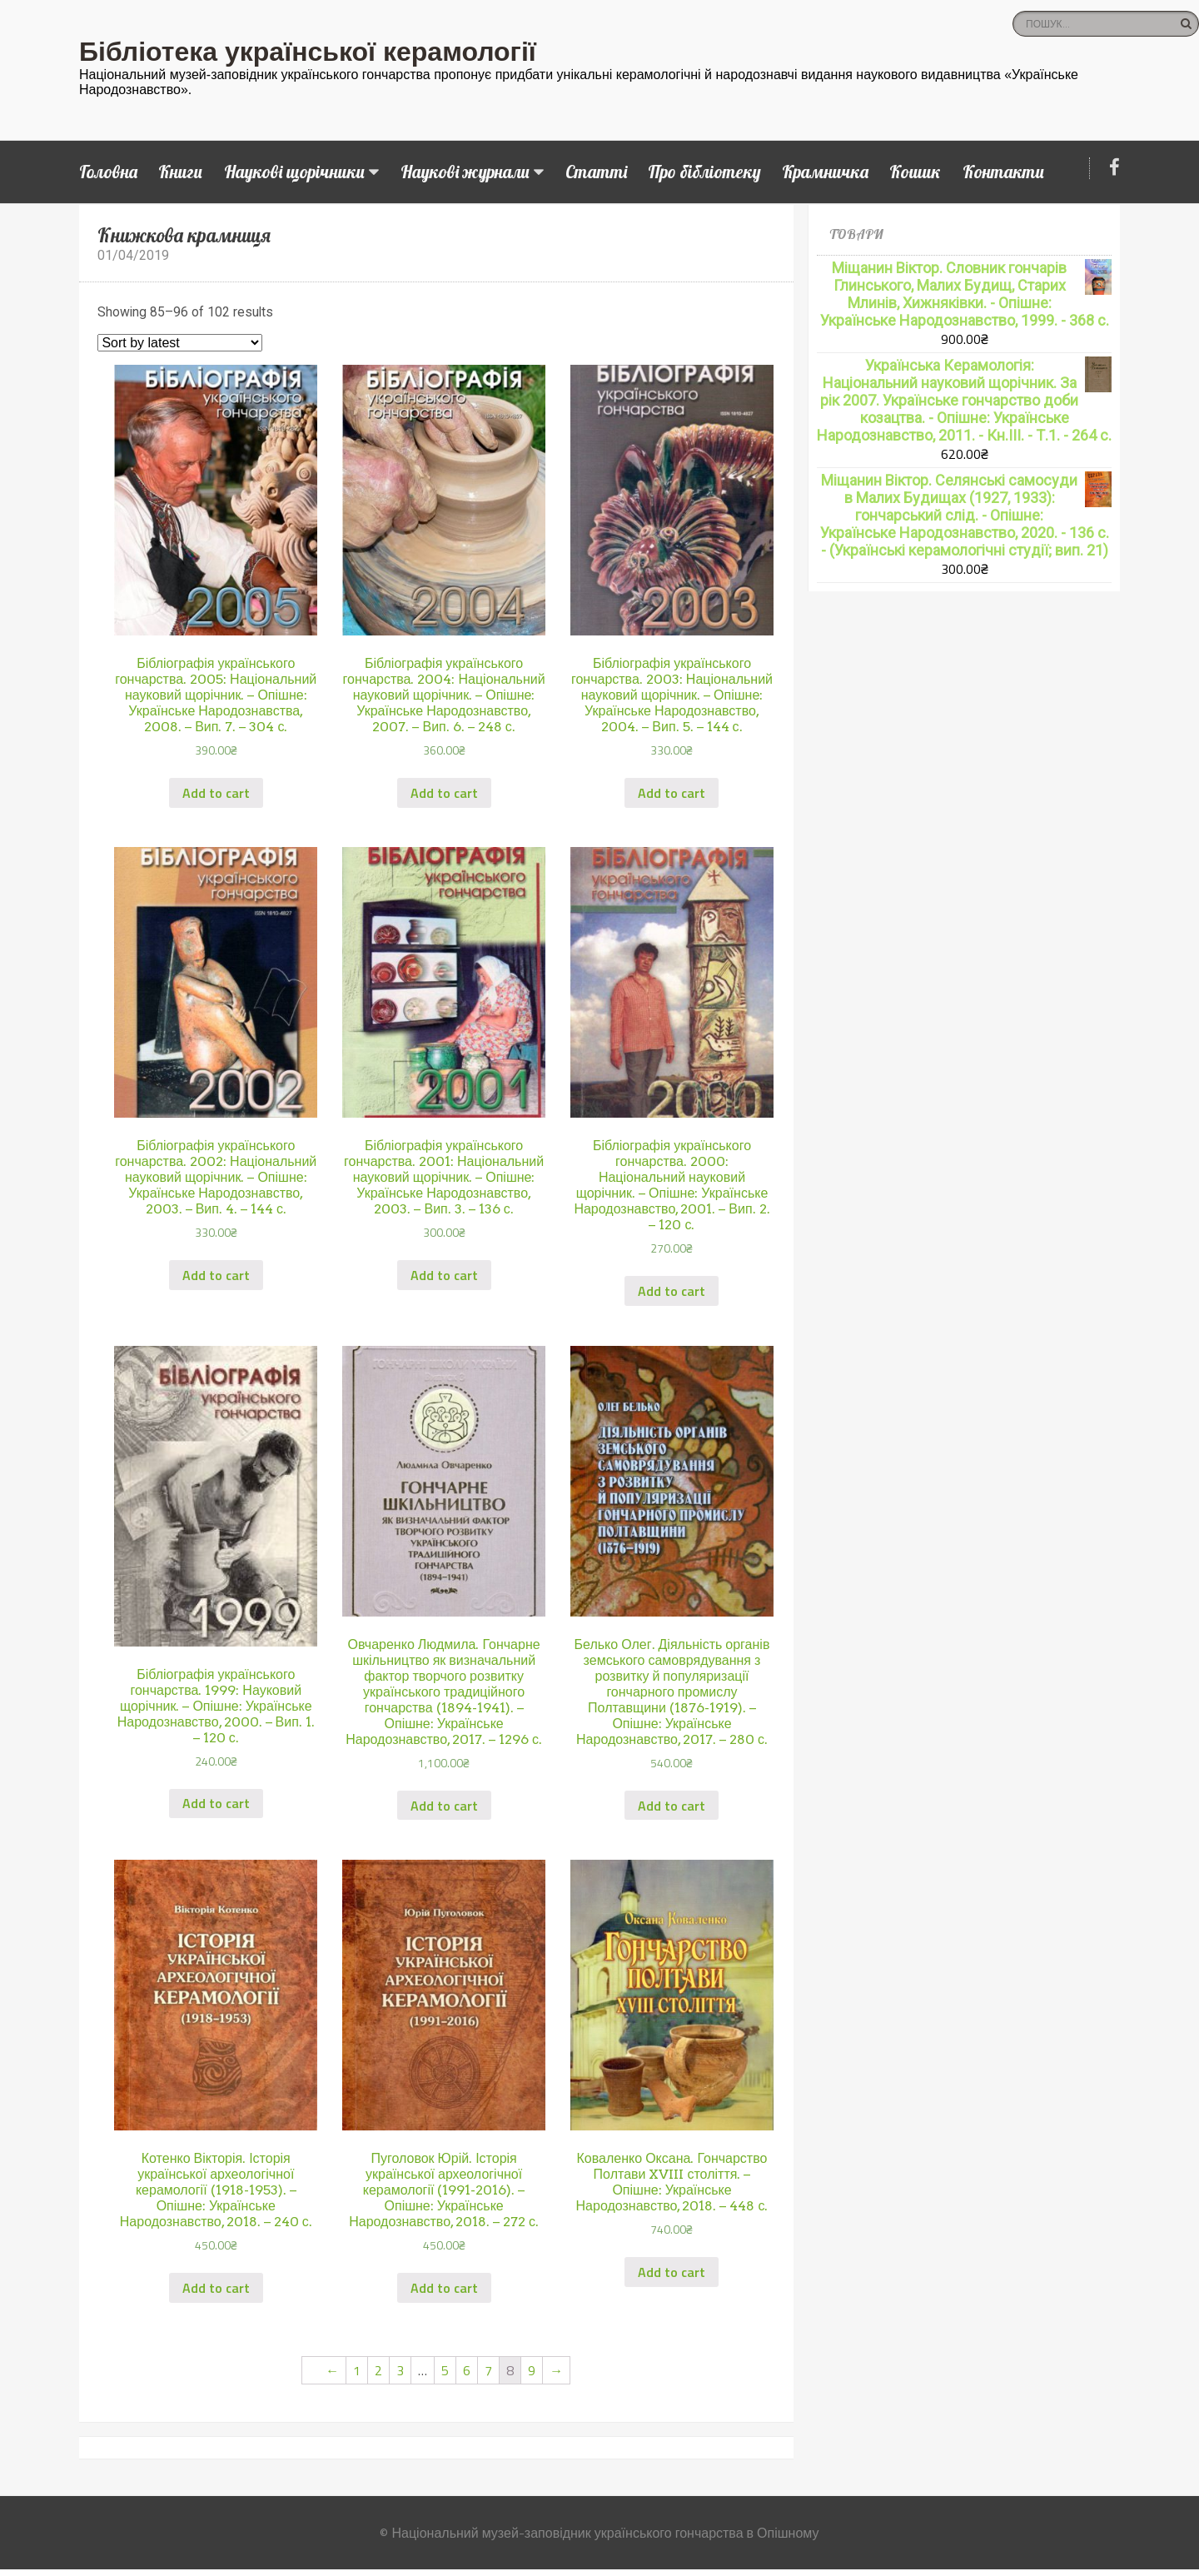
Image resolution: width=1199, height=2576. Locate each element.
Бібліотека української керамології (307, 52)
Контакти (1003, 171)
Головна (108, 171)
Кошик (915, 171)
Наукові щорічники (294, 171)
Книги (180, 171)
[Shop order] (179, 342)
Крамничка (825, 171)
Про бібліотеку (704, 171)
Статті (596, 171)
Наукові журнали (465, 171)
